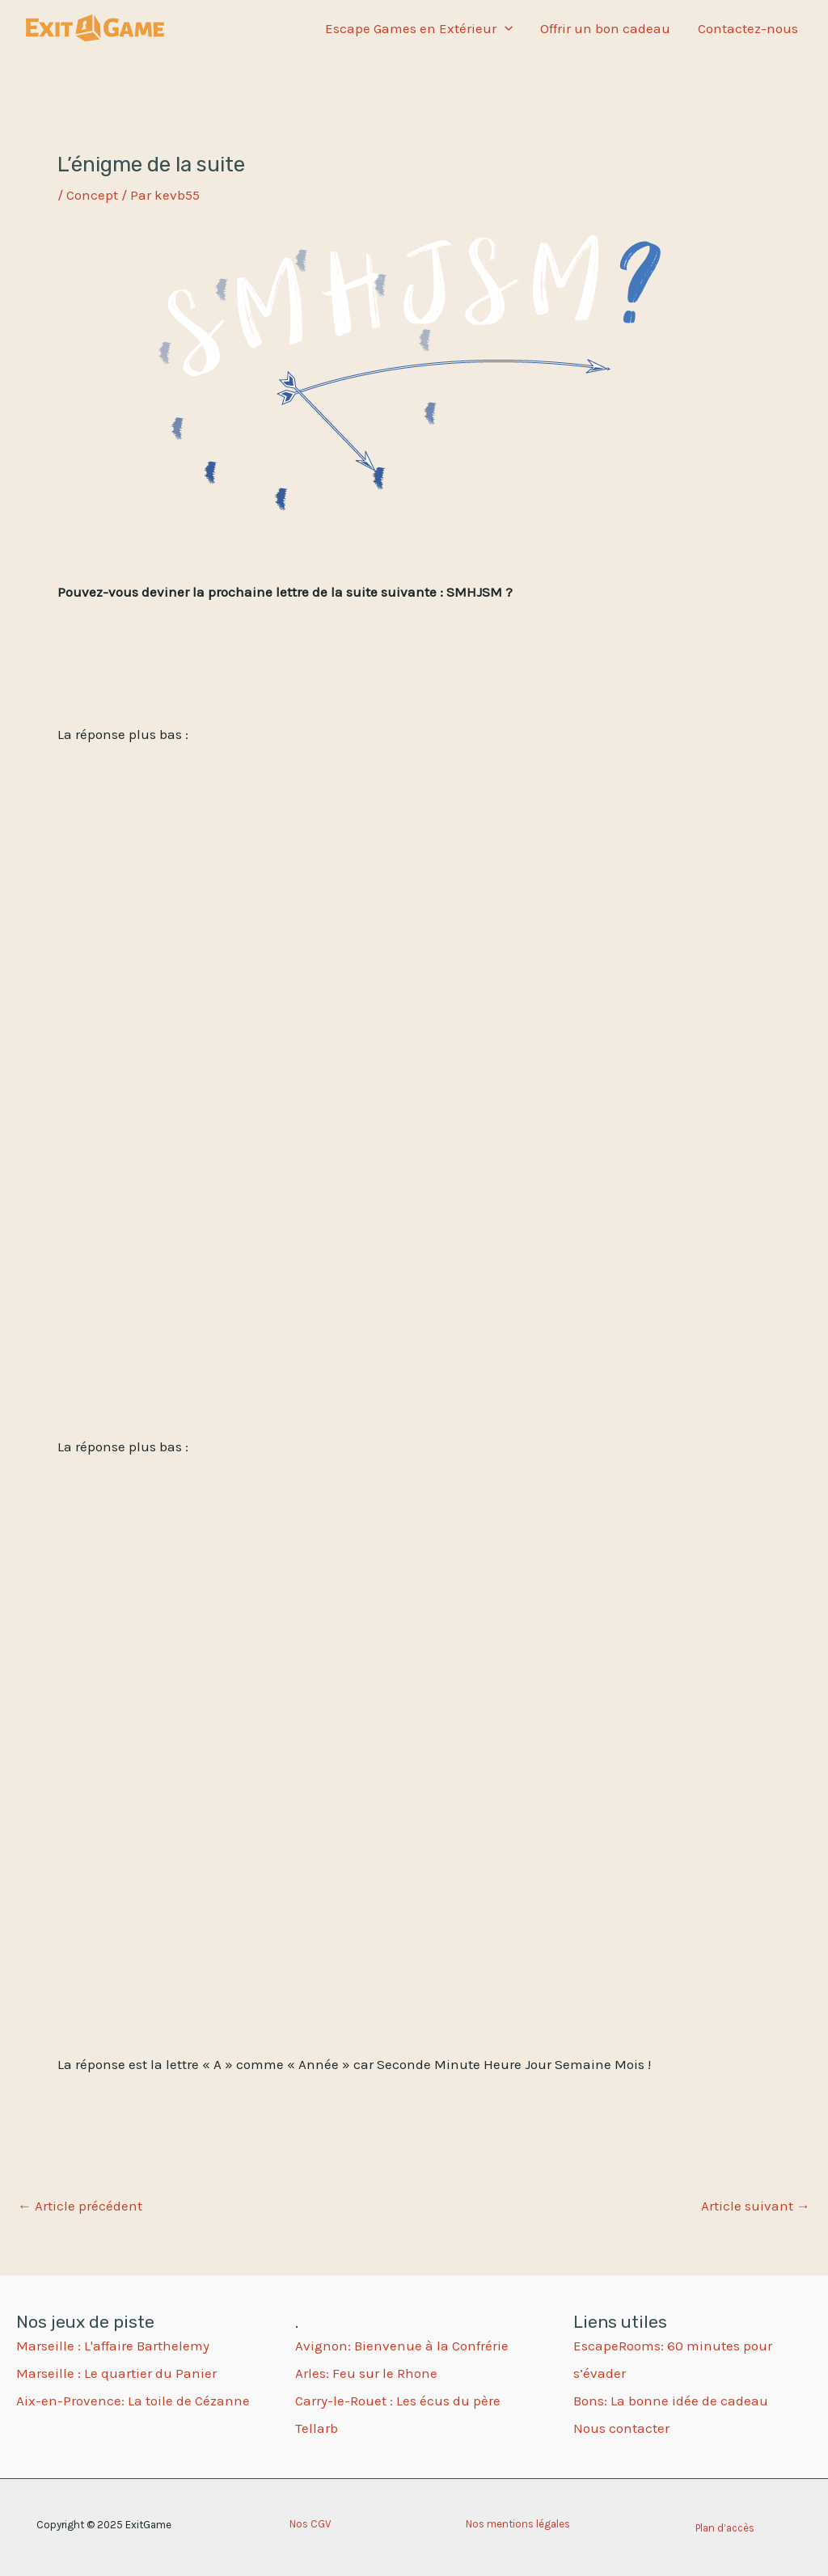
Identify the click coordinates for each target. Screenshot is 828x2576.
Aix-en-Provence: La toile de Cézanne (133, 2400)
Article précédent (80, 2206)
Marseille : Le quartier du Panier (116, 2373)
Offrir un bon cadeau (605, 28)
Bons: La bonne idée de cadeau (670, 2400)
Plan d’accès (724, 2528)
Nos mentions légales (518, 2524)
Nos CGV (310, 2524)
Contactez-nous (748, 28)
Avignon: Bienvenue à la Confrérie (402, 2345)
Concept (92, 195)
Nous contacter (621, 2428)
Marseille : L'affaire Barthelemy (112, 2345)
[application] (504, 28)
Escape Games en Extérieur (419, 28)
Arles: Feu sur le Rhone (366, 2373)
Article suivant (755, 2206)
